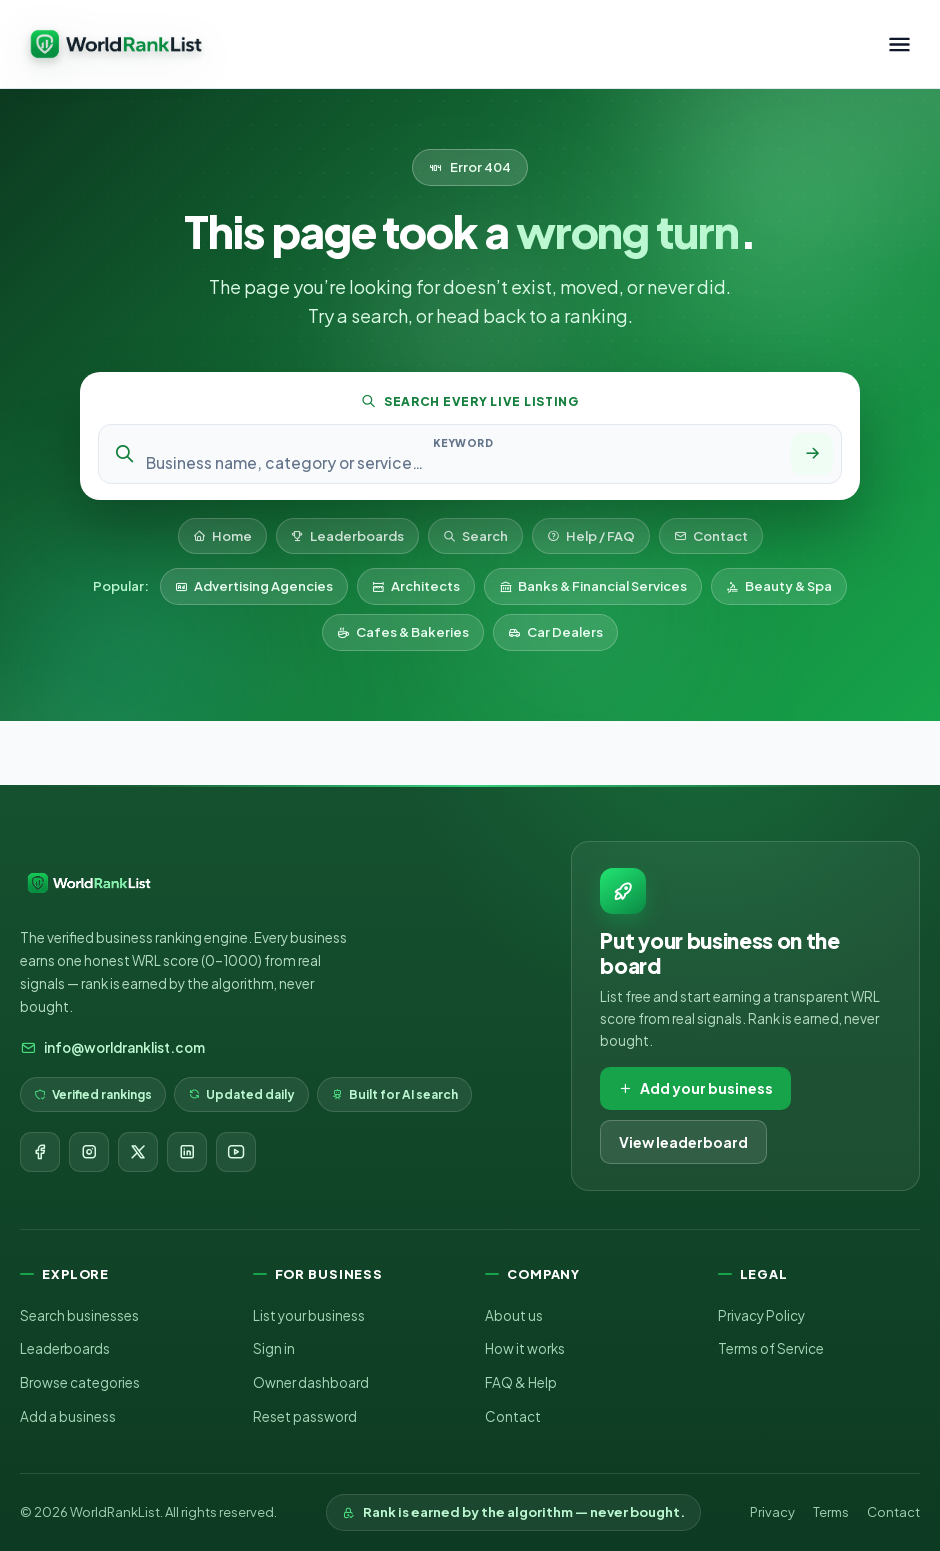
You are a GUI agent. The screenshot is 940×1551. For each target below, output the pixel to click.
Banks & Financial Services (593, 586)
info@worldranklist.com (112, 1047)
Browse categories (80, 1382)
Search (475, 536)
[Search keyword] (463, 462)
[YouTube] (236, 1152)
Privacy (772, 1512)
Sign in (274, 1348)
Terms (831, 1512)
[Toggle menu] (899, 44)
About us (514, 1315)
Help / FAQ (591, 536)
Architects (416, 586)
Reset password (305, 1416)
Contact (711, 536)
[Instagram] (89, 1152)
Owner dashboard (311, 1382)
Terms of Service (771, 1348)
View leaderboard (683, 1142)
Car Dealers (555, 632)
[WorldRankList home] (116, 44)
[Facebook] (40, 1152)
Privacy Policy (761, 1315)
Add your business (695, 1088)
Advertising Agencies (254, 586)
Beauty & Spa (779, 586)
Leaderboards (347, 536)
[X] (138, 1152)
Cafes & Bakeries (403, 632)
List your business (309, 1315)
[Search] (812, 454)
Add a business (68, 1416)
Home (222, 536)
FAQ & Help (521, 1382)
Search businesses (79, 1315)
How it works (525, 1348)
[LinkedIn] (187, 1152)
